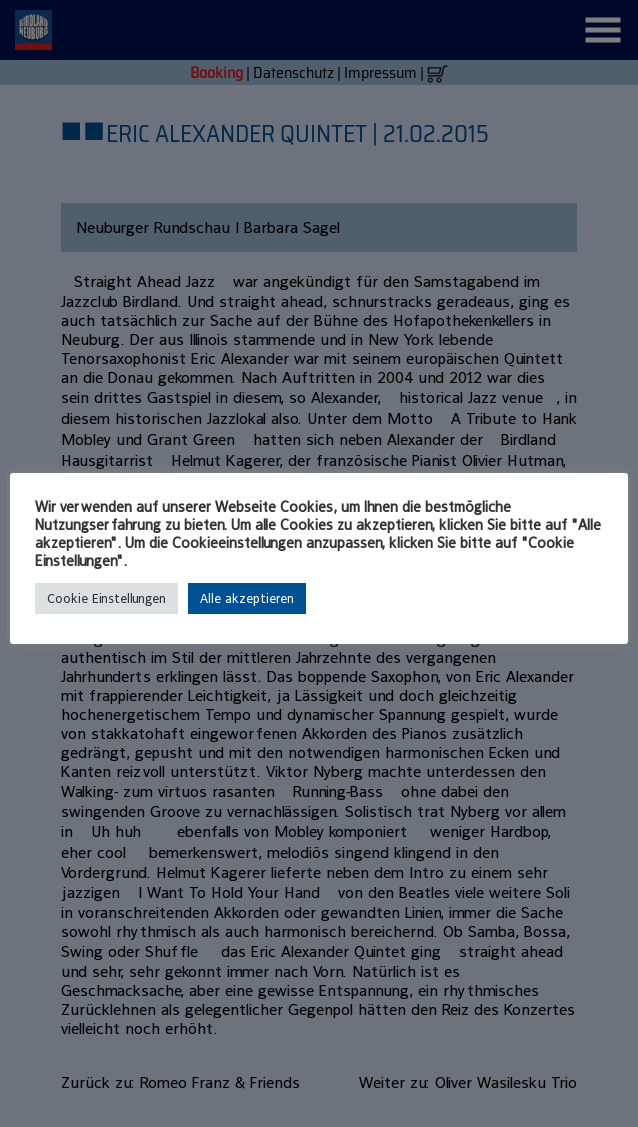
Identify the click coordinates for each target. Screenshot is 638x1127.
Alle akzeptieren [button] (247, 598)
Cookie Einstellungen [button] (106, 598)
